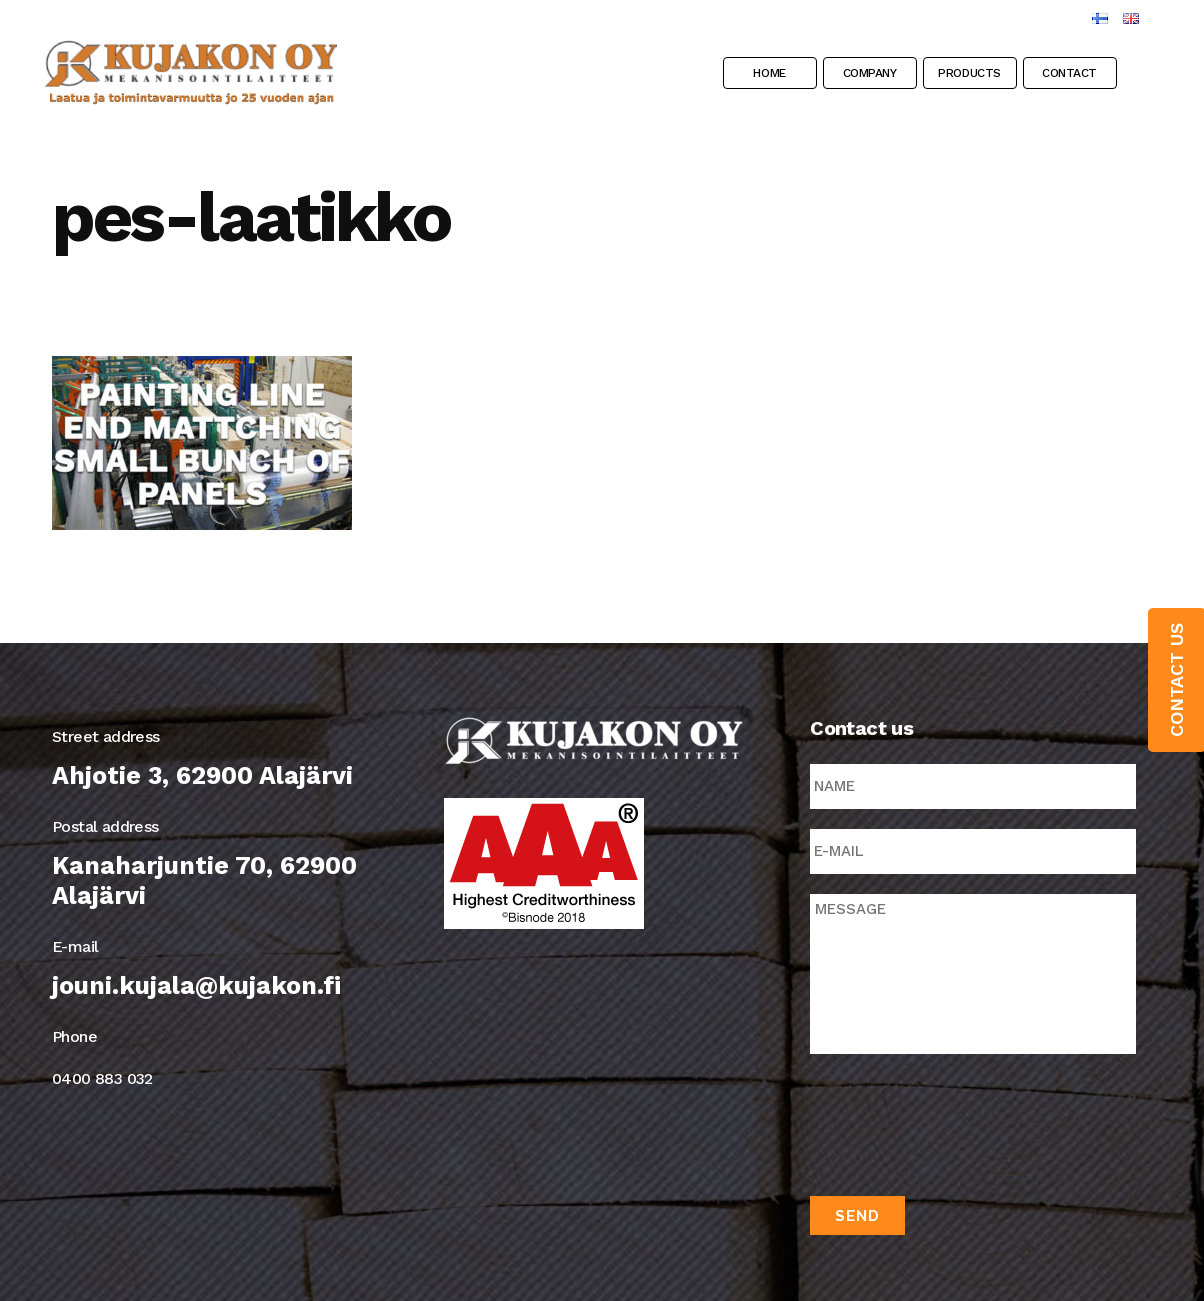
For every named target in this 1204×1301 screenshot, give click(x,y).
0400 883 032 (102, 1078)
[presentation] (962, 1121)
